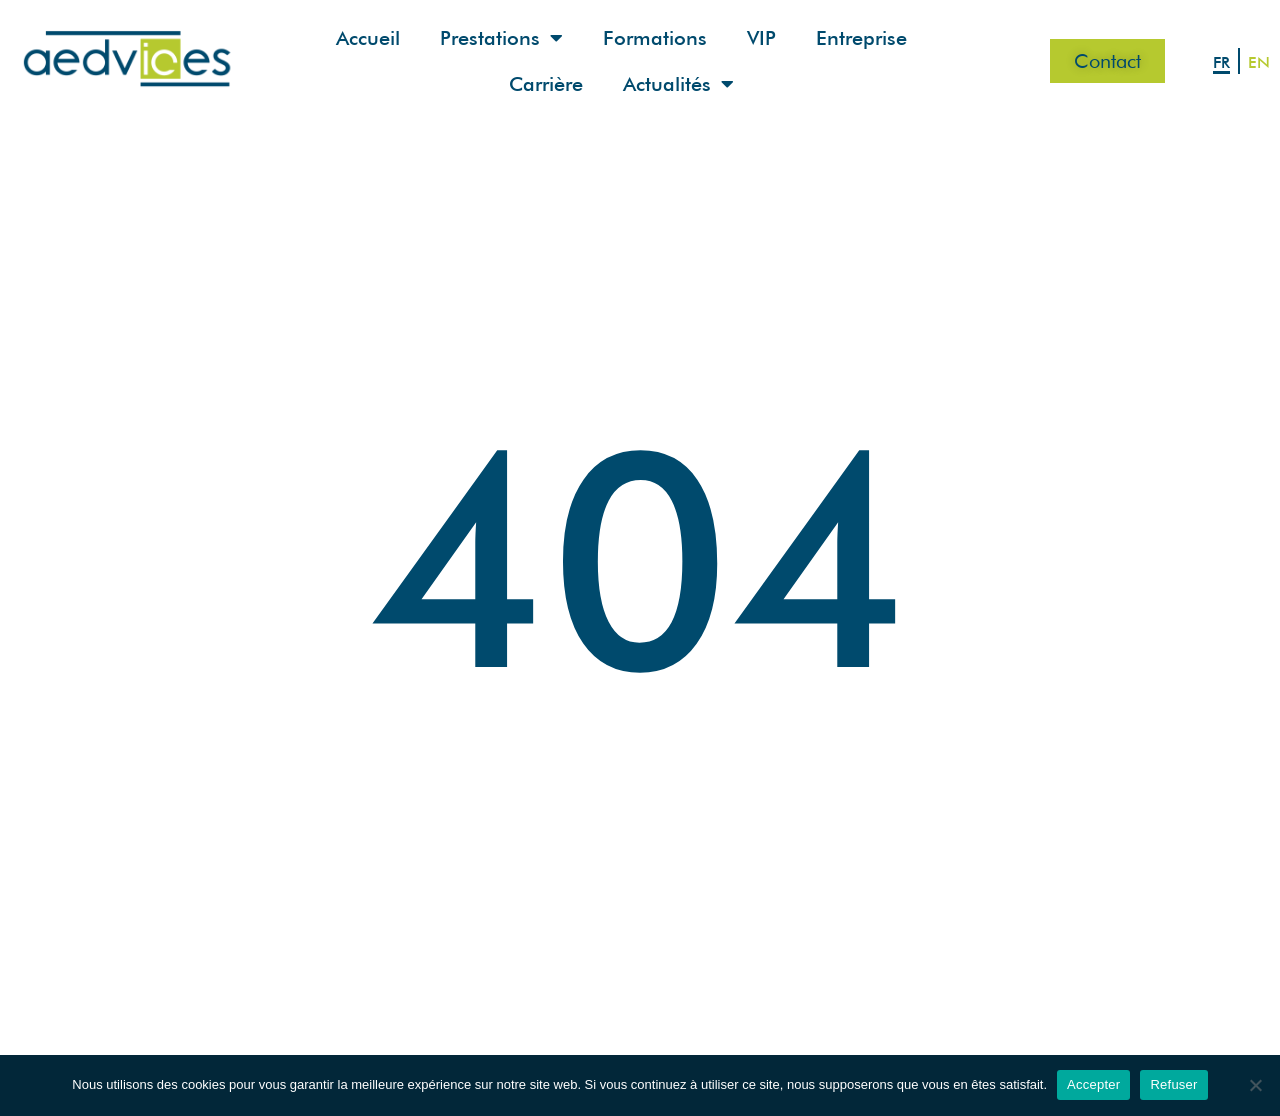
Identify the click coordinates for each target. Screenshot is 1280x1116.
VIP (761, 38)
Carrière (546, 84)
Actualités (678, 84)
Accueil (368, 38)
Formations (655, 38)
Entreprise (861, 38)
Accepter (1093, 1084)
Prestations (501, 38)
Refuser (1173, 1084)
